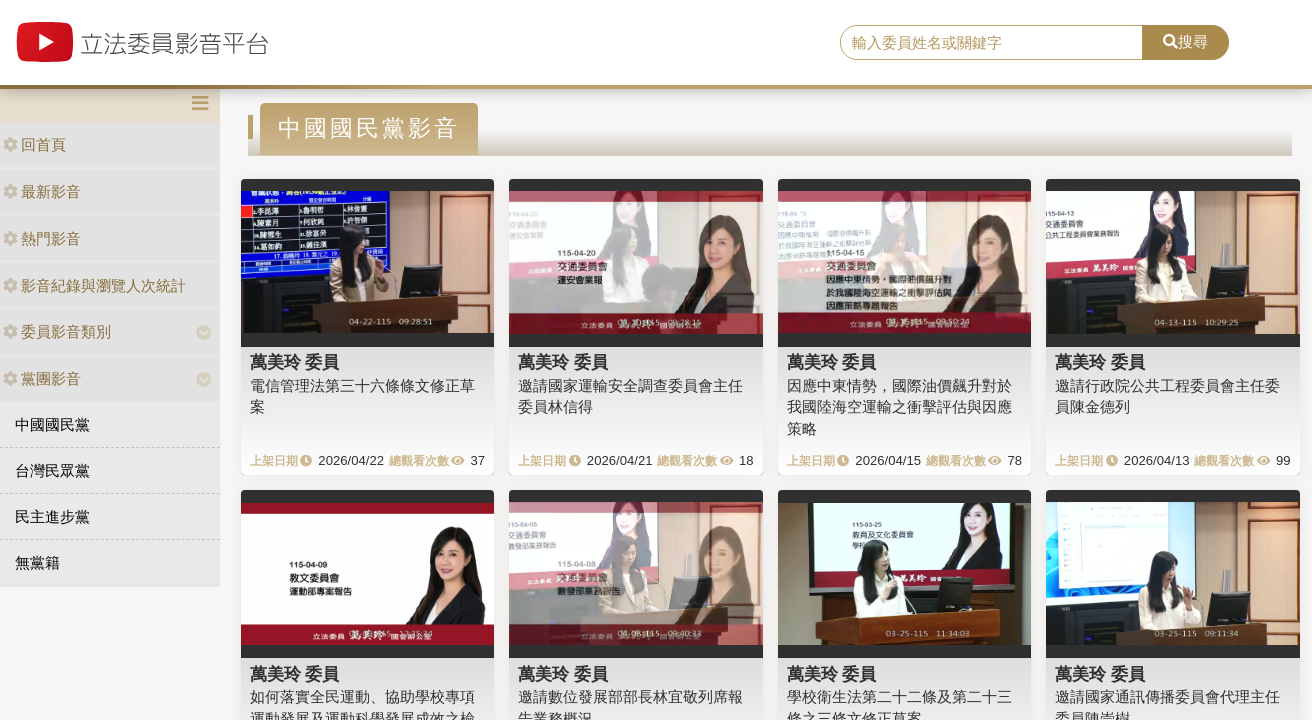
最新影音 (42, 191)
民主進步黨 (52, 516)
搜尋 (1185, 41)
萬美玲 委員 (295, 362)
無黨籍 (37, 562)
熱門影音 (42, 238)
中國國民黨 (52, 424)
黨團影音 (42, 378)
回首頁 (34, 144)
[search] (991, 43)
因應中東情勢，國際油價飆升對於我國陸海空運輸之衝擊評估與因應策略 (899, 407)
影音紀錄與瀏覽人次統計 (94, 285)
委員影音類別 (57, 331)
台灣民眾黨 (52, 470)
